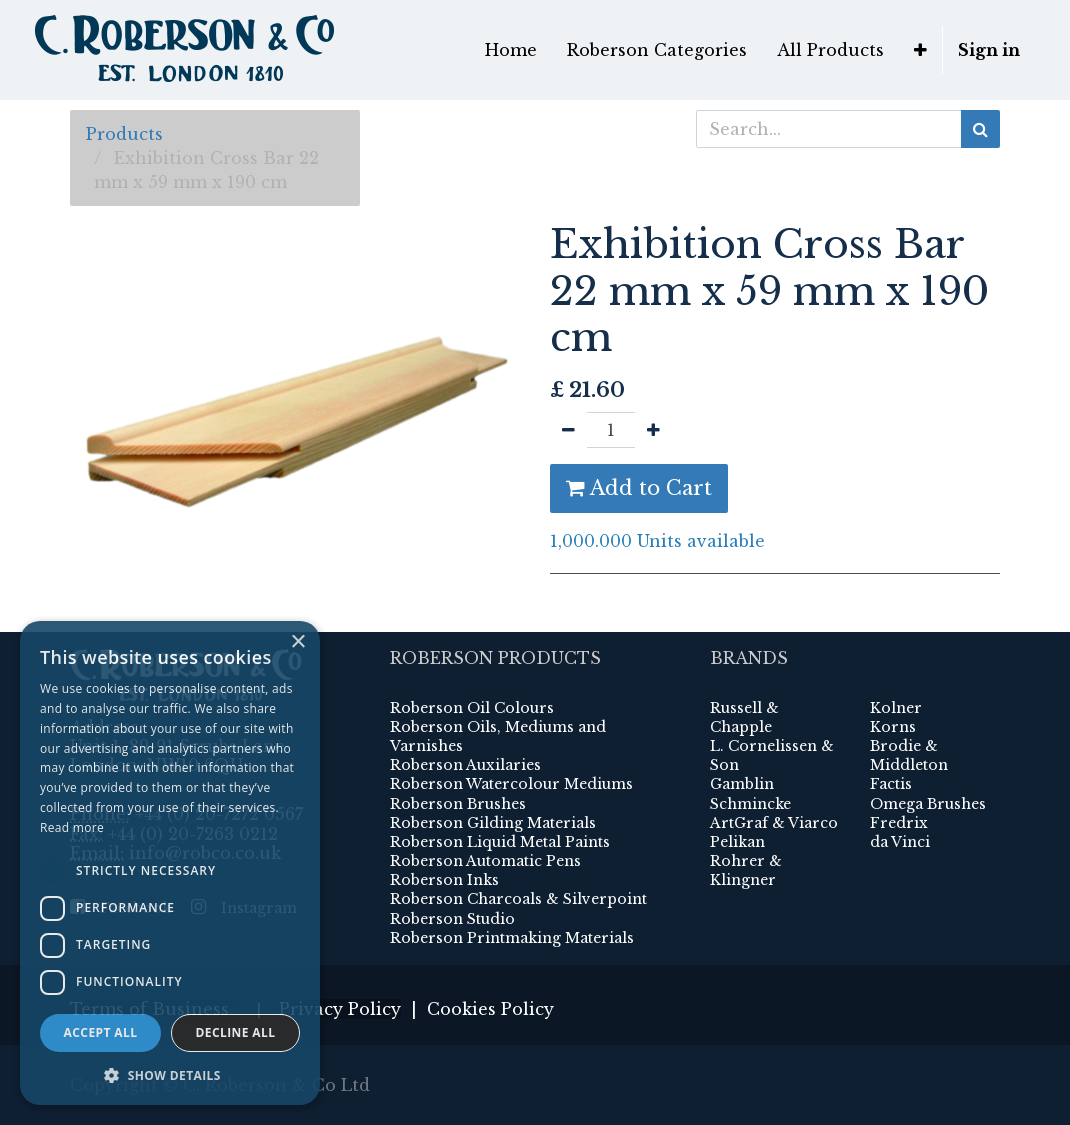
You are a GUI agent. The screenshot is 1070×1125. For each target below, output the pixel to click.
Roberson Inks (444, 880)
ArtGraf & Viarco (774, 823)
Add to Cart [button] (639, 488)
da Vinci (900, 842)
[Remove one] (568, 430)
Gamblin (742, 784)
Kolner (896, 708)
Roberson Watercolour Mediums (511, 784)
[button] (920, 50)
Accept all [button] (101, 1032)
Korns (893, 727)
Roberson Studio (452, 919)
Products (124, 134)
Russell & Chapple (744, 717)
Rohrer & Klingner (746, 870)
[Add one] (653, 430)
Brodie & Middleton (909, 755)
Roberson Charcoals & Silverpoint (518, 899)
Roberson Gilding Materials (493, 823)
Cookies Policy (490, 1009)
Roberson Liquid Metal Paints (500, 842)
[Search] (980, 129)
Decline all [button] (236, 1032)
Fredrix (899, 823)
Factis (891, 784)
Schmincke (750, 804)
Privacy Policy (340, 1009)
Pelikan (737, 842)
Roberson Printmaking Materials (512, 938)
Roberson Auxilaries (465, 765)
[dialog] (170, 863)
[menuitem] (511, 50)
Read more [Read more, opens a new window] (72, 827)
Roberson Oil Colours (472, 708)
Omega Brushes (928, 804)
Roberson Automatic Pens (485, 861)
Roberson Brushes (458, 804)
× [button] (297, 642)
